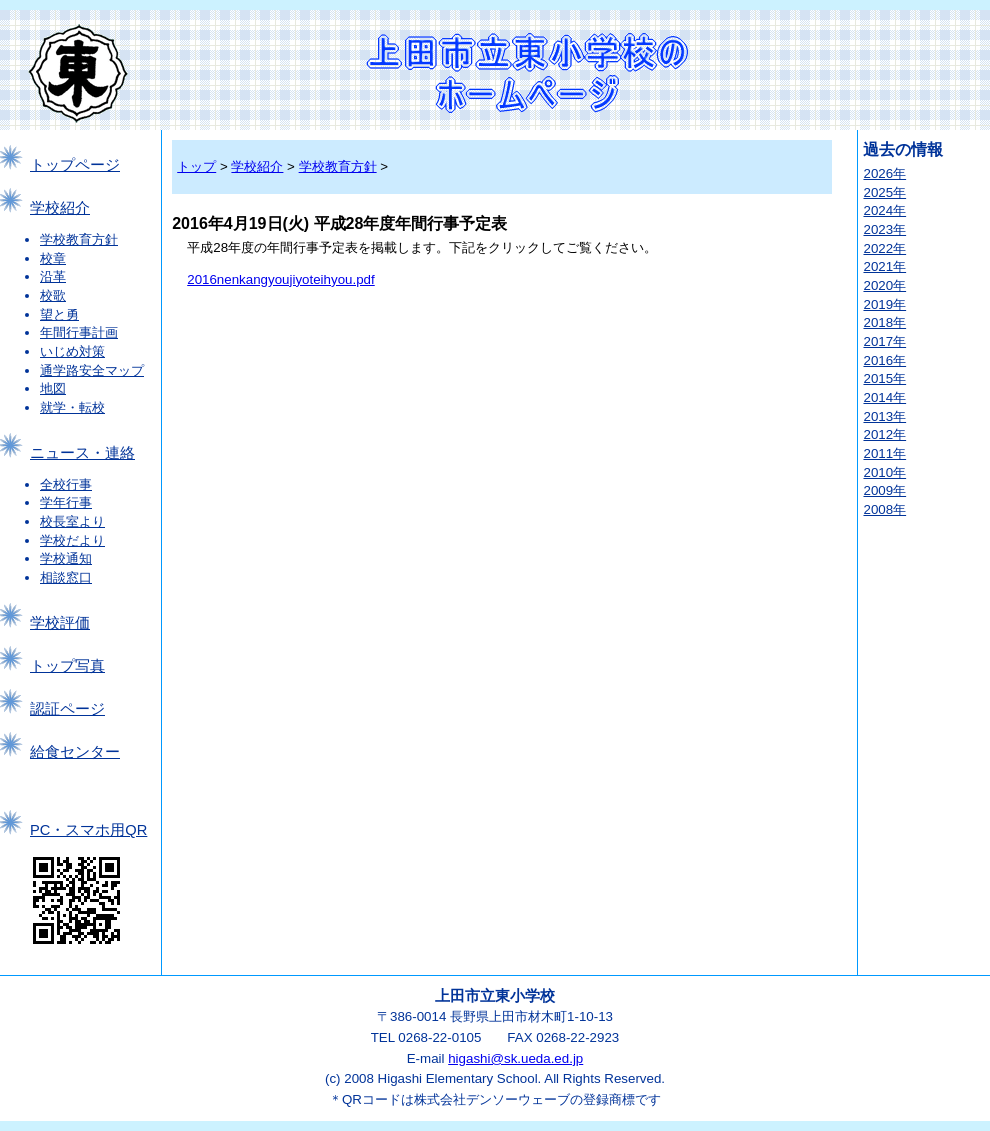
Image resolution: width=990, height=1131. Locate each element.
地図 (53, 388)
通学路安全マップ (92, 370)
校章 (53, 258)
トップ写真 (67, 666)
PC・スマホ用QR (88, 830)
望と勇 (59, 314)
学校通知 (66, 558)
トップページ (75, 165)
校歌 (53, 295)
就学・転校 (72, 407)
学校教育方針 (79, 239)
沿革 (53, 276)
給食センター (75, 752)
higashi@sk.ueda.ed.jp (515, 1058)
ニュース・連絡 (82, 453)
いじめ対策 (72, 351)
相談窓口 (66, 577)
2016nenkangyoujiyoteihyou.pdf (281, 279)
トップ (196, 166)
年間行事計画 (79, 332)
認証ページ (67, 709)
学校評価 (60, 623)
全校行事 (66, 484)
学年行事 (66, 502)
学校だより (72, 540)
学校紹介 (60, 208)
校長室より (72, 521)
